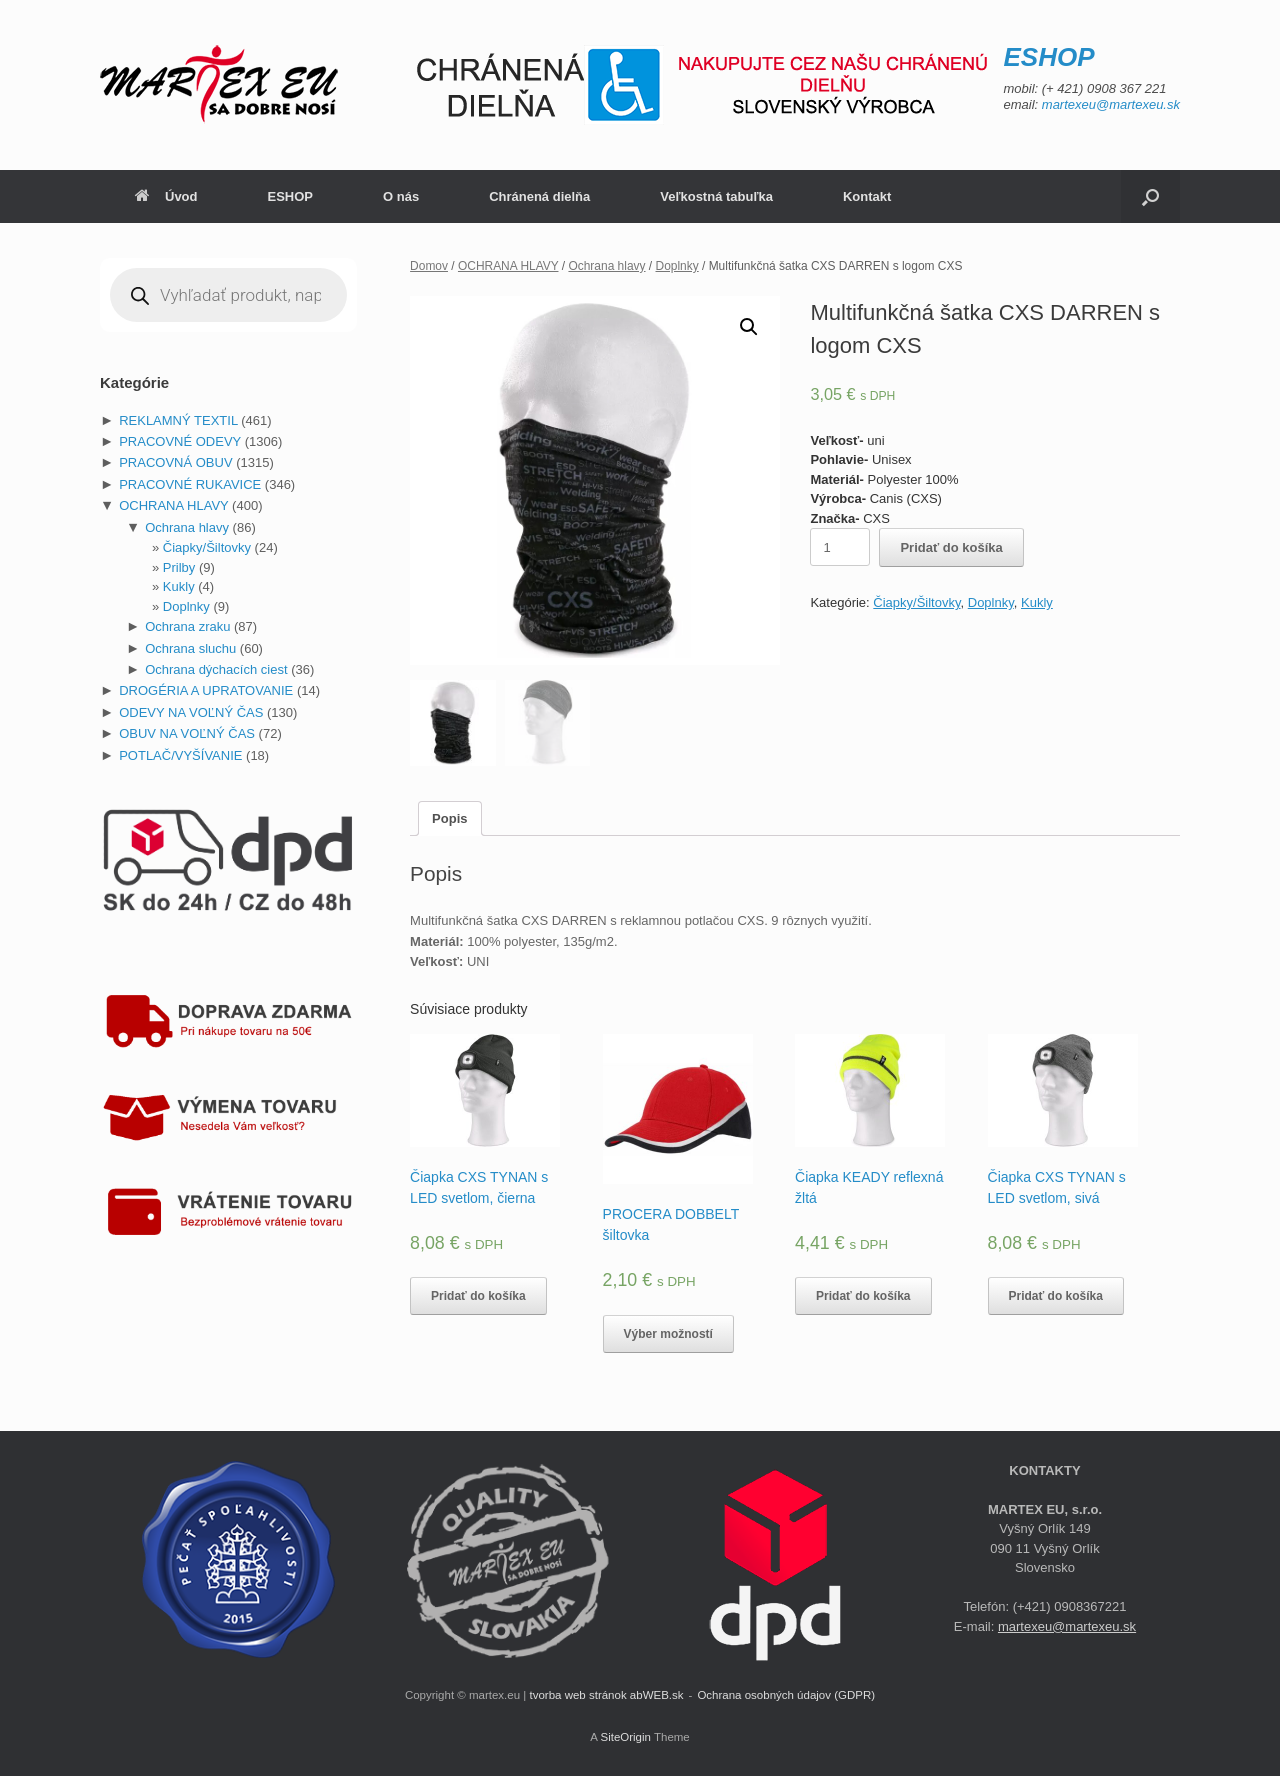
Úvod (166, 196)
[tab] (449, 818)
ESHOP (291, 196)
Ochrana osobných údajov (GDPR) (786, 1695)
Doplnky (677, 266)
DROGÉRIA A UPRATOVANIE (206, 690)
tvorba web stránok (577, 1695)
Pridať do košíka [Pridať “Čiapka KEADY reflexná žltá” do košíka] (863, 1296)
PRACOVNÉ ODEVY (180, 441)
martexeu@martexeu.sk (1111, 104)
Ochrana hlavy (606, 266)
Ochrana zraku (187, 626)
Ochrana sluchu (190, 648)
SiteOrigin (625, 1737)
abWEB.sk (657, 1695)
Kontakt (867, 196)
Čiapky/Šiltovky (916, 602)
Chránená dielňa (539, 196)
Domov (429, 266)
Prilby (179, 567)
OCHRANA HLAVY (508, 266)
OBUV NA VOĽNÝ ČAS (187, 733)
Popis (449, 818)
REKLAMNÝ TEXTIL (178, 420)
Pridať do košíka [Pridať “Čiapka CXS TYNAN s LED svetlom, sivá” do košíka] (1056, 1296)
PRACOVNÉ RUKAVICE (190, 484)
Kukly (1037, 602)
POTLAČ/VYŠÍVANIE (180, 755)
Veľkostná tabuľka (716, 196)
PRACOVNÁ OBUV (175, 462)
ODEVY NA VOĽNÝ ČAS (191, 712)
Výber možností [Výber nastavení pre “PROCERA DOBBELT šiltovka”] (668, 1334)
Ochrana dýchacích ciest (216, 669)
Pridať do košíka (951, 547)
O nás (401, 196)
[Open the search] (1150, 196)
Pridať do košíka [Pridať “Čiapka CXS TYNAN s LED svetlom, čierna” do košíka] (478, 1296)
